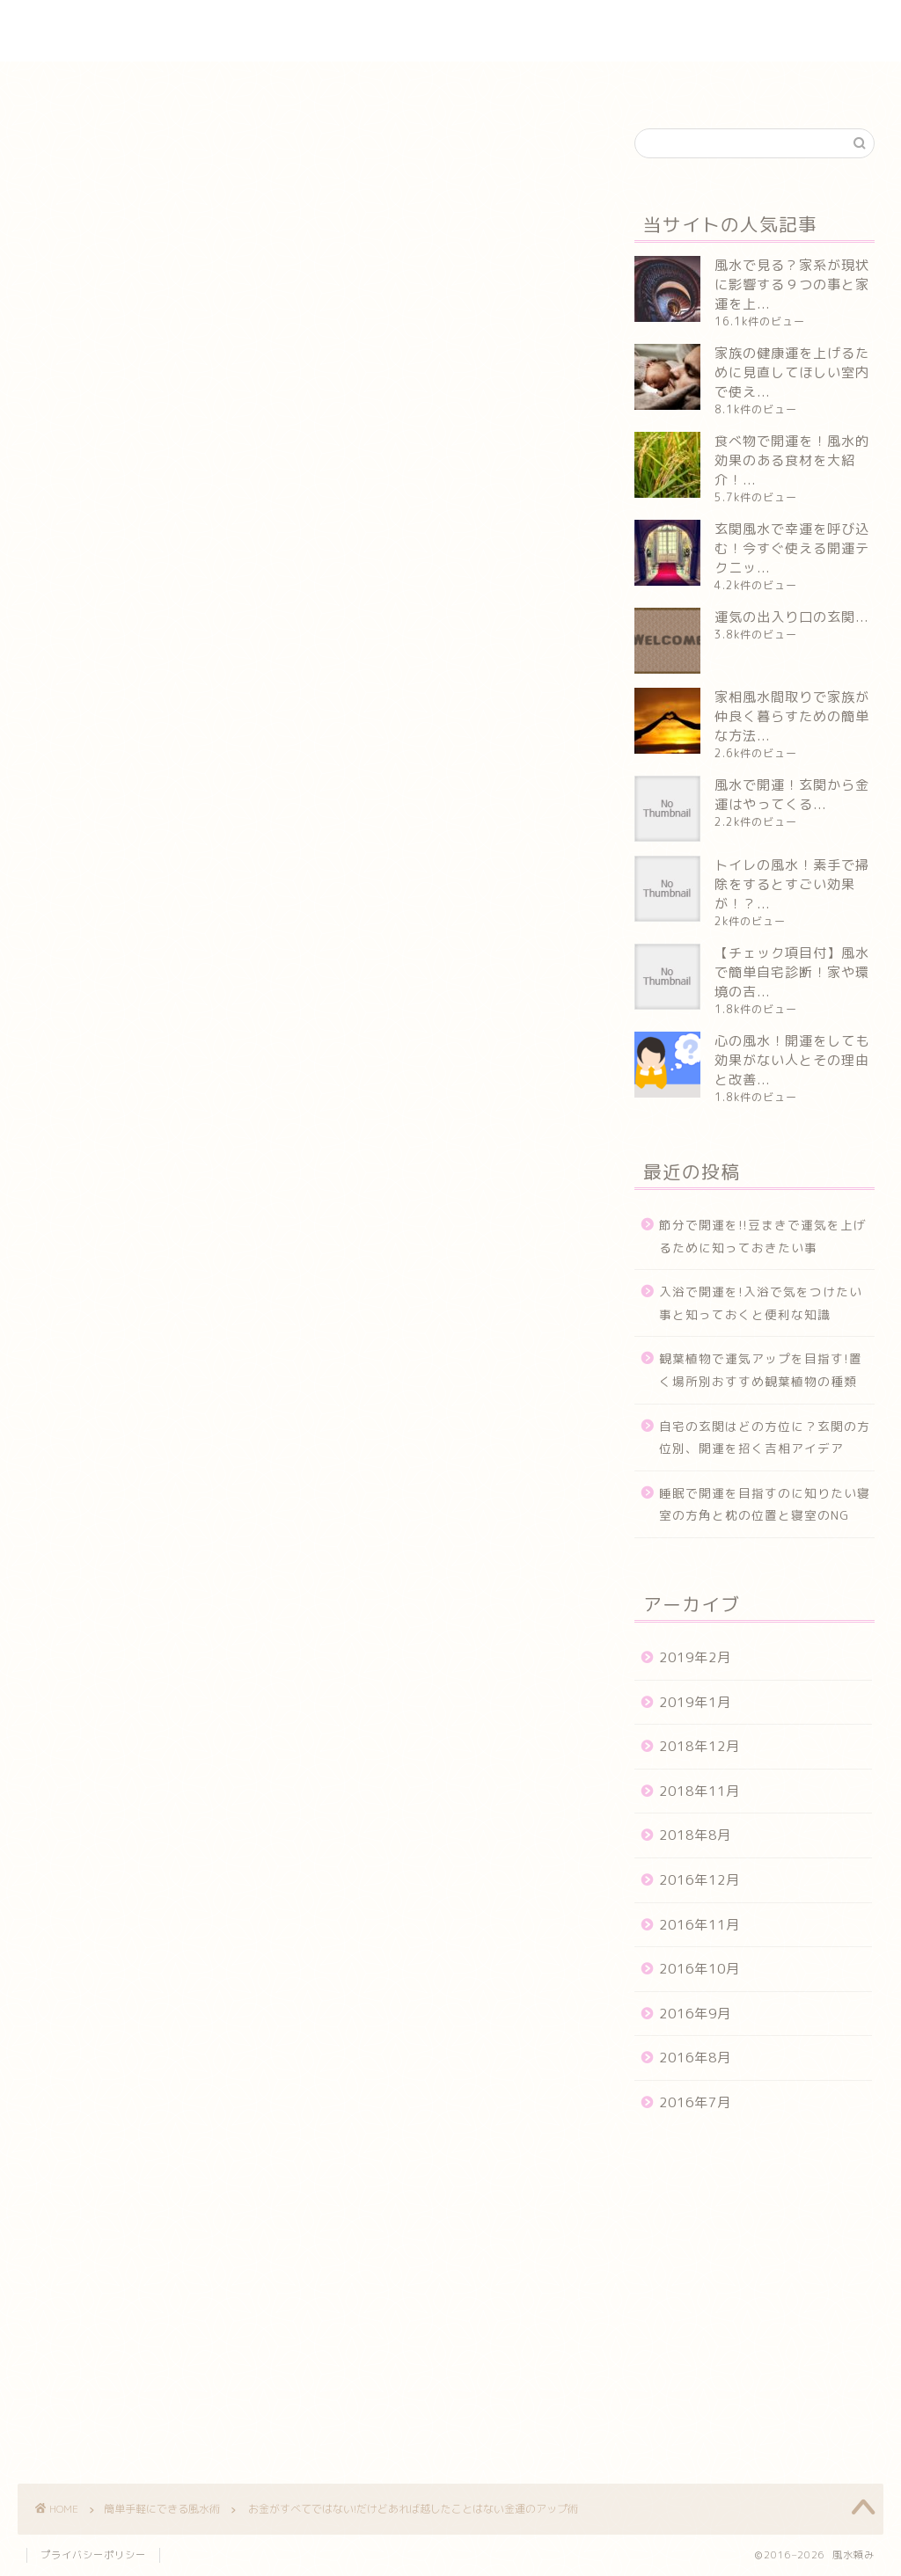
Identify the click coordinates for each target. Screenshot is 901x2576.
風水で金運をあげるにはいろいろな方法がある (267, 441)
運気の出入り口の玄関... (791, 617)
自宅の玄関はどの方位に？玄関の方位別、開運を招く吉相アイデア (764, 1437)
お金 (53, 1969)
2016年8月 (695, 2057)
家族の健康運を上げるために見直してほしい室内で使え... (791, 372)
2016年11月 (699, 1925)
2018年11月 (699, 1791)
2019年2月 (695, 1657)
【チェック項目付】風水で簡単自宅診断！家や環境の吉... (791, 972)
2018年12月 (699, 1746)
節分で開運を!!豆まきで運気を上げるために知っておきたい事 (763, 1236)
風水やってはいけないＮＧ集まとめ (693, 83)
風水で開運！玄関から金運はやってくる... (791, 795)
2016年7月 (695, 2102)
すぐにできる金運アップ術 (204, 468)
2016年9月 (695, 2013)
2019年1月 (695, 1702)
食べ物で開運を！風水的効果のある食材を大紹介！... (791, 460)
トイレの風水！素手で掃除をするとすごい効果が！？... (791, 884)
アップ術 (169, 1969)
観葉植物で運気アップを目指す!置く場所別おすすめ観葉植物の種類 (760, 1370)
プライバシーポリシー (93, 2555)
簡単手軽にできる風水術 (495, 83)
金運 (227, 1969)
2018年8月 (695, 1835)
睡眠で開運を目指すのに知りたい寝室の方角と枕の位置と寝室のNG (764, 1504)
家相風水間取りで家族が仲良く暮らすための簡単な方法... (791, 716)
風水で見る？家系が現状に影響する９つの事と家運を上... (791, 284)
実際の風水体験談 (342, 83)
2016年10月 (699, 1968)
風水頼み (450, 31)
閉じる (330, 354)
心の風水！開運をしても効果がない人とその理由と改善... (791, 1060)
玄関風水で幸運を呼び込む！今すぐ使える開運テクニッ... (791, 548)
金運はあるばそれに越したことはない (239, 414)
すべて (106, 1969)
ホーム (134, 83)
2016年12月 (699, 1880)
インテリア (224, 83)
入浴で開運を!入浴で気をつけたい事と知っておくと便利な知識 (760, 1303)
